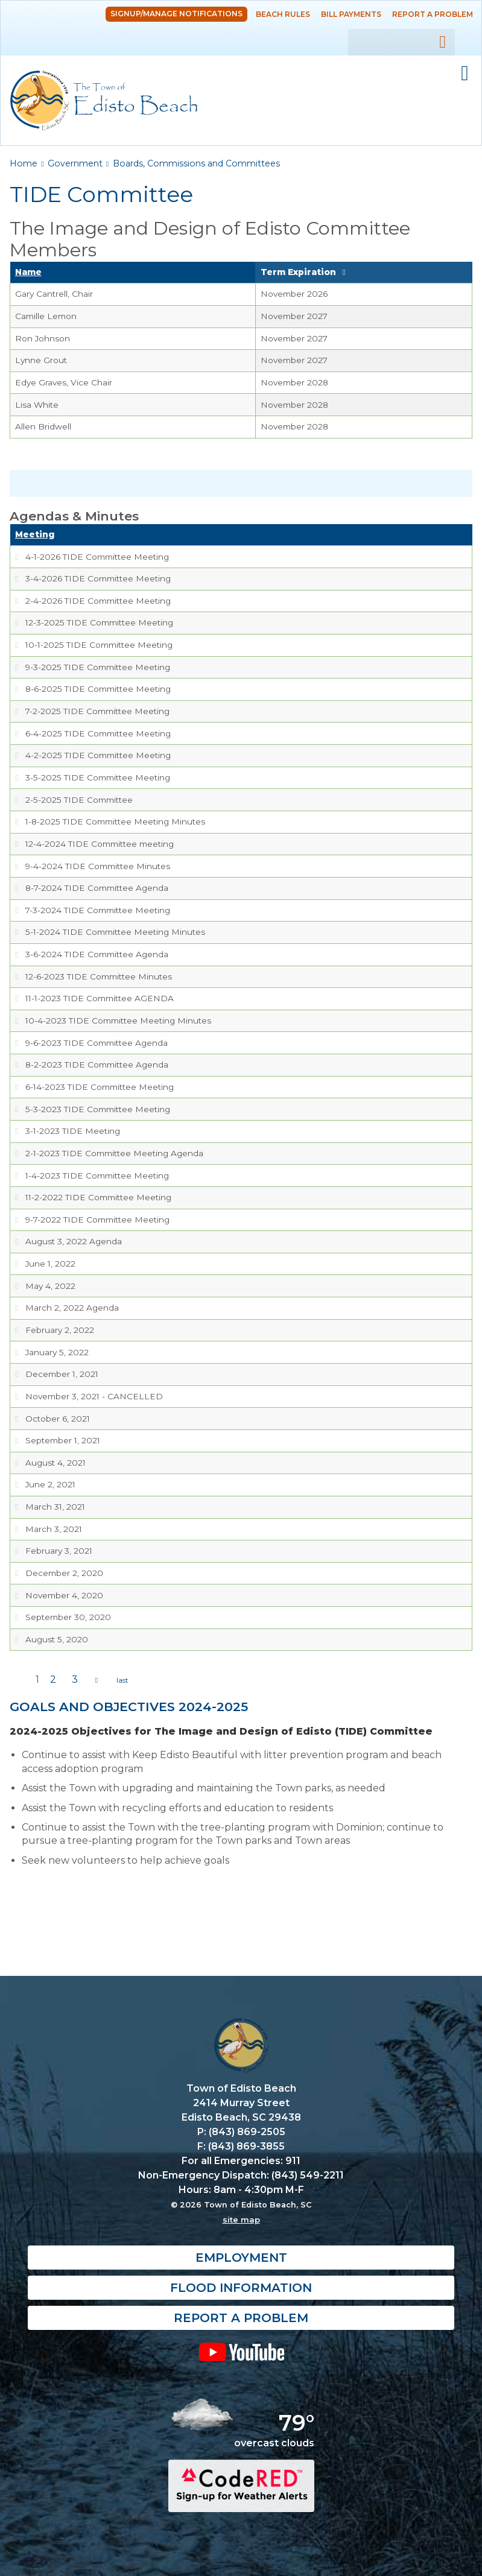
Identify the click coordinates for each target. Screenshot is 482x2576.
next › (96, 1680)
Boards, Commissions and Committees (196, 163)
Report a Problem (432, 14)
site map (241, 2219)
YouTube (241, 2351)
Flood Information (241, 2287)
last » (122, 1680)
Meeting (34, 534)
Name (28, 272)
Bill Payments (351, 14)
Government (75, 163)
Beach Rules (283, 14)
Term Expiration (298, 272)
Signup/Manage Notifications (176, 13)
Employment (241, 2257)
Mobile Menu (464, 73)
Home (23, 163)
